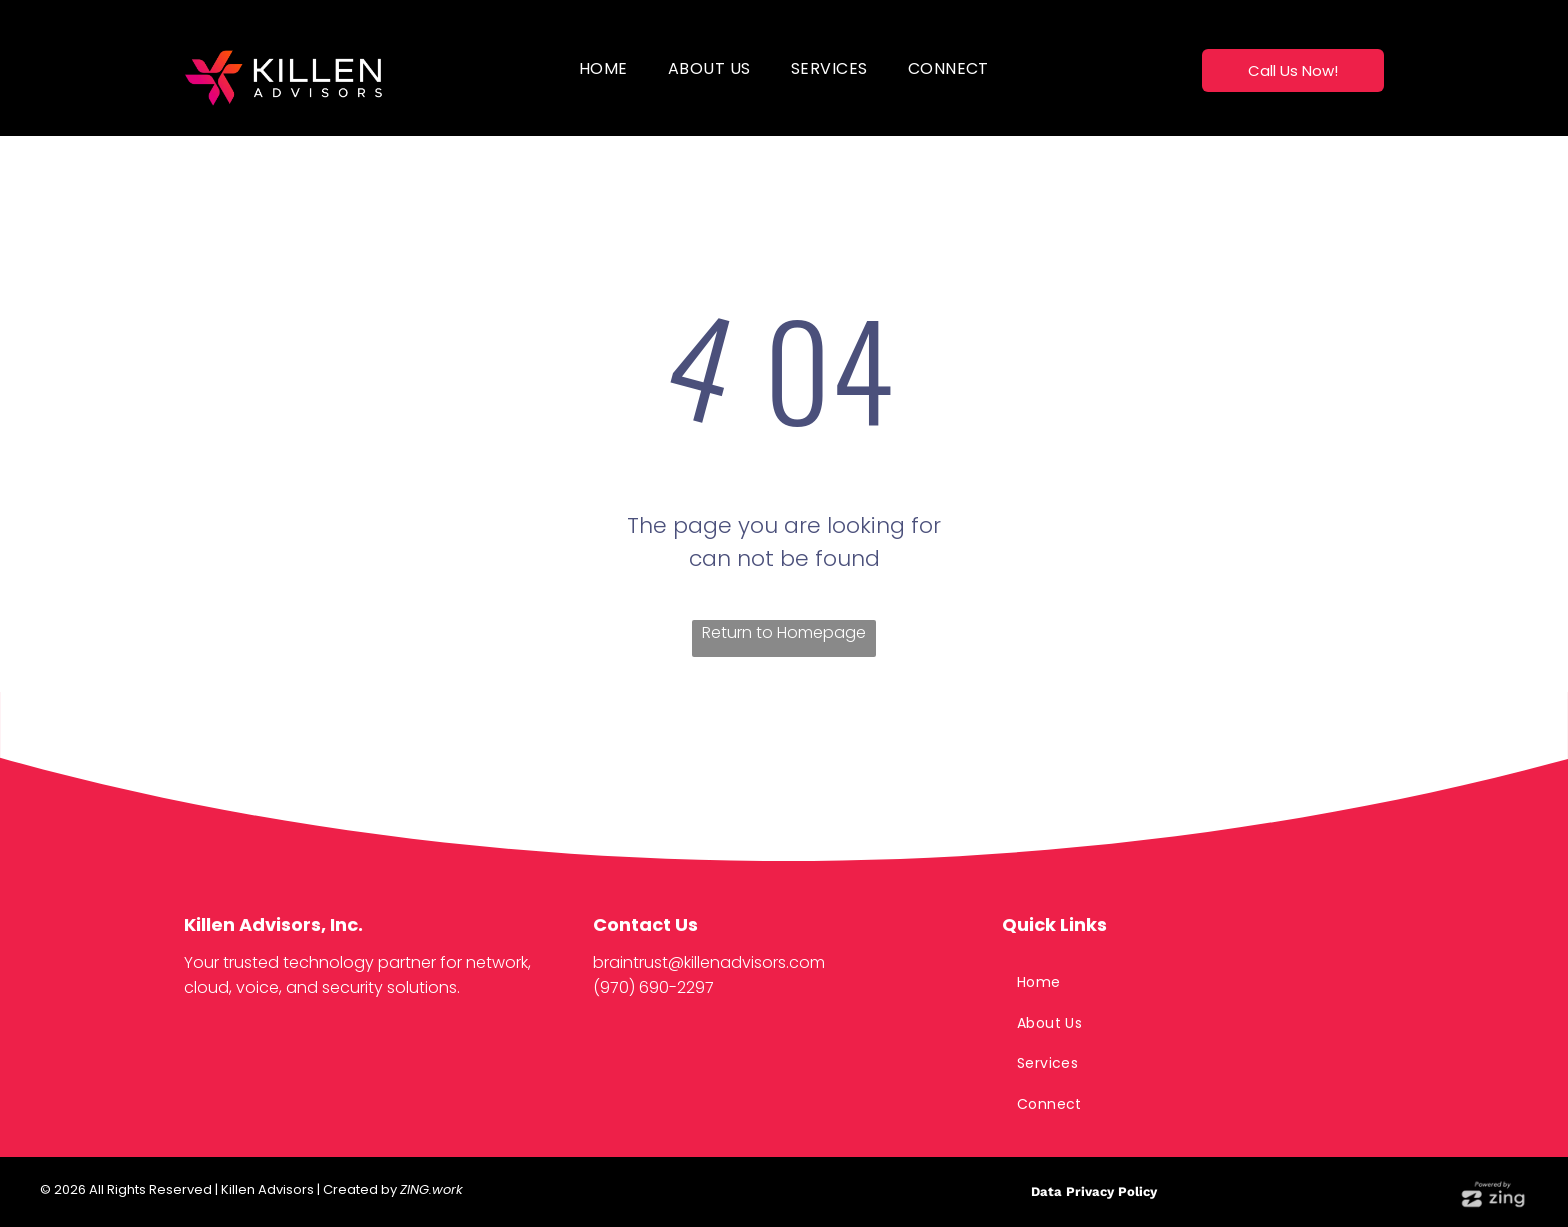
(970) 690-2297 (653, 987)
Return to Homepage (784, 632)
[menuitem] (603, 68)
